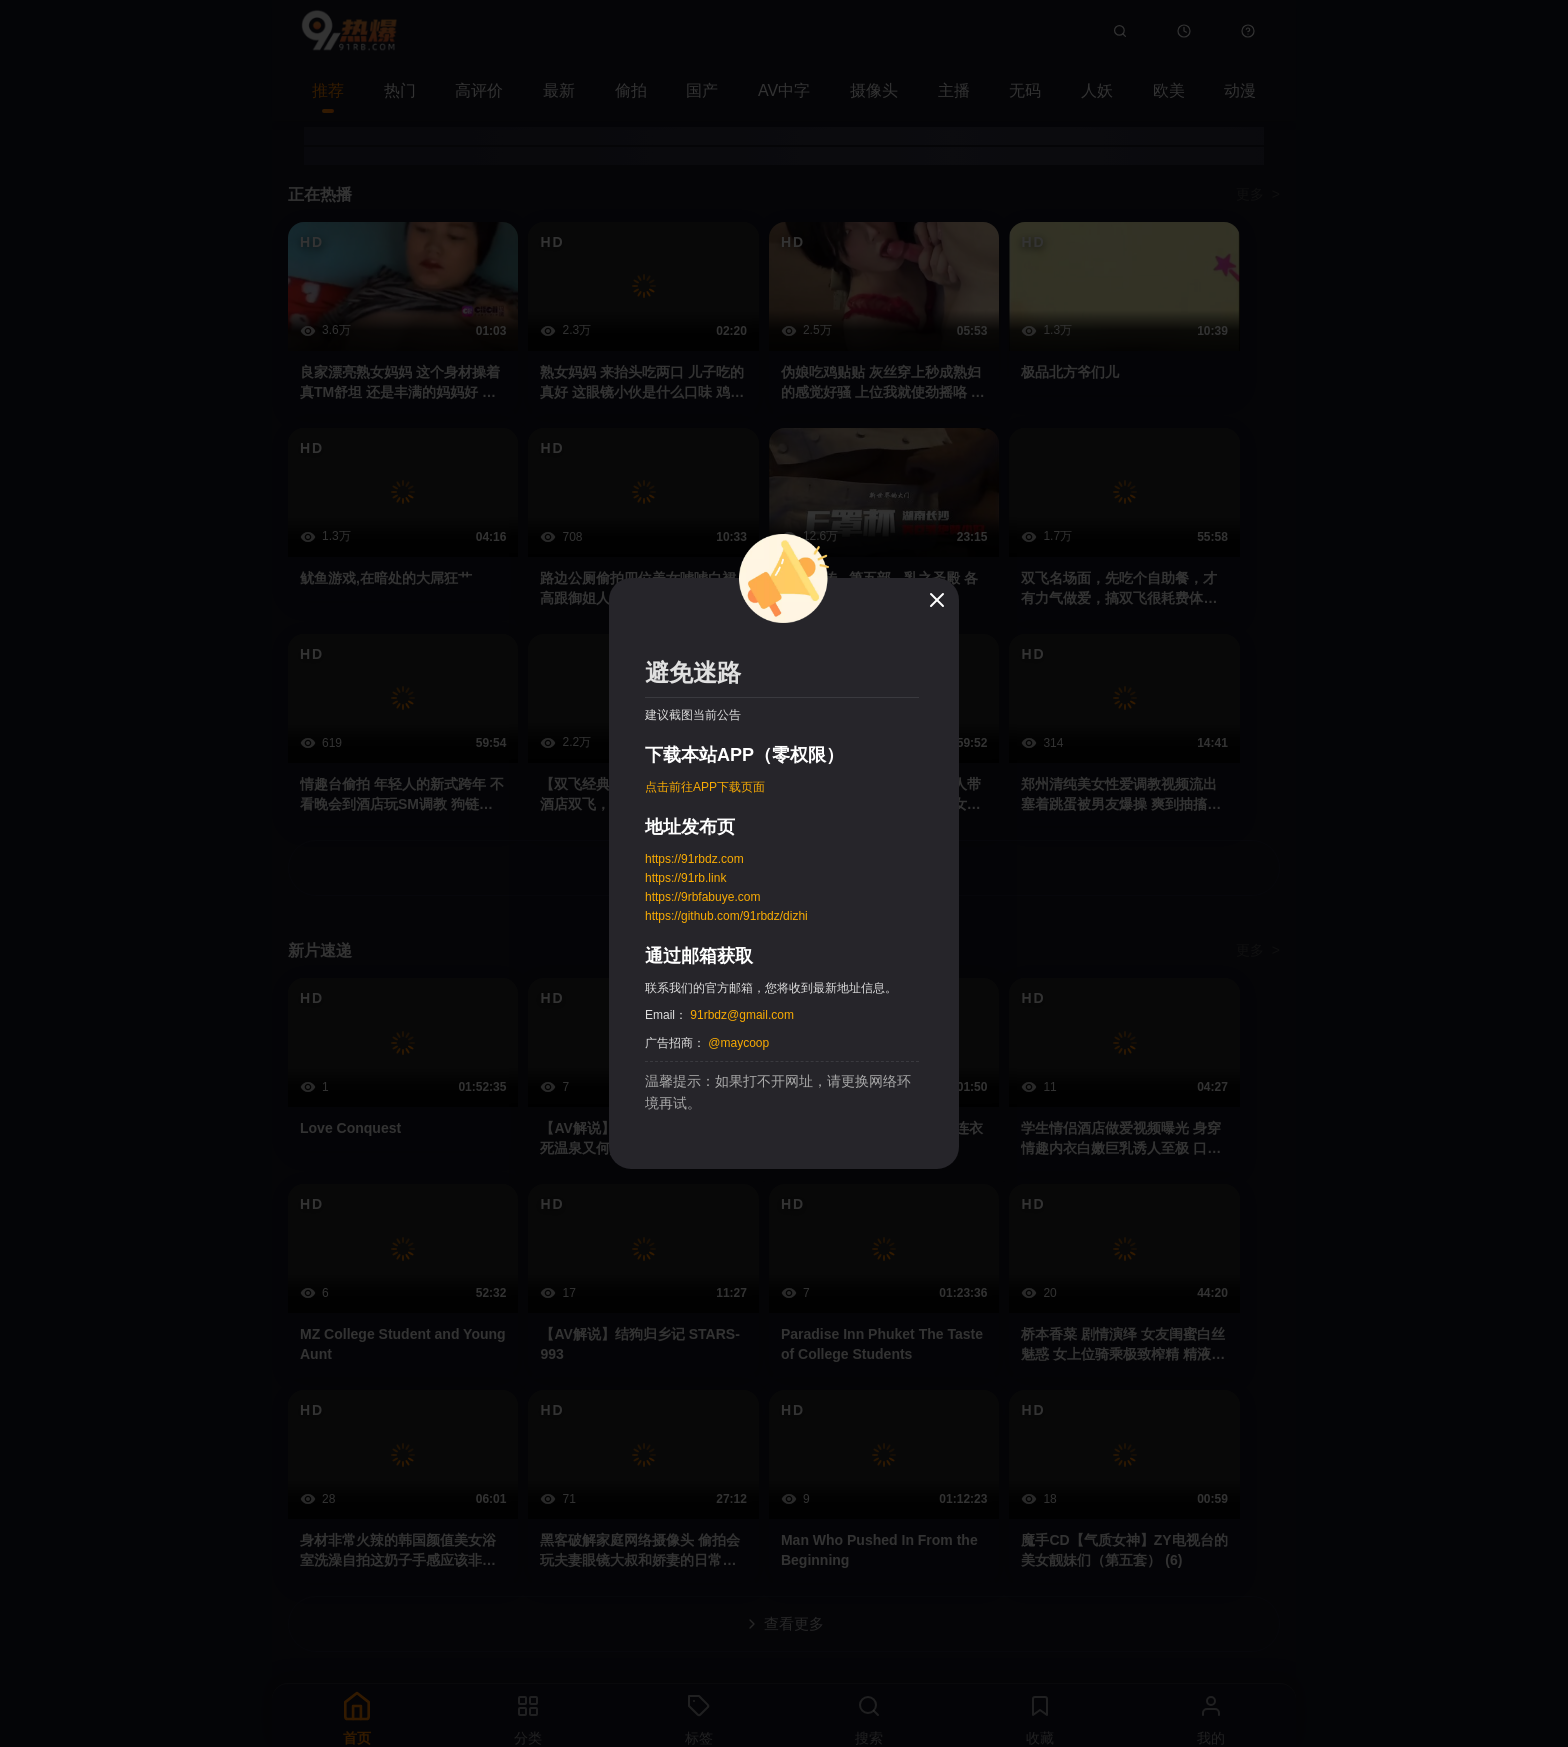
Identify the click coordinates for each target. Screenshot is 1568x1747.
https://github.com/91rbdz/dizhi (726, 916)
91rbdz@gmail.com (742, 1015)
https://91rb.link (685, 878)
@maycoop (738, 1043)
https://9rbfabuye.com (702, 897)
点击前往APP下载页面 (705, 787)
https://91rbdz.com (694, 859)
